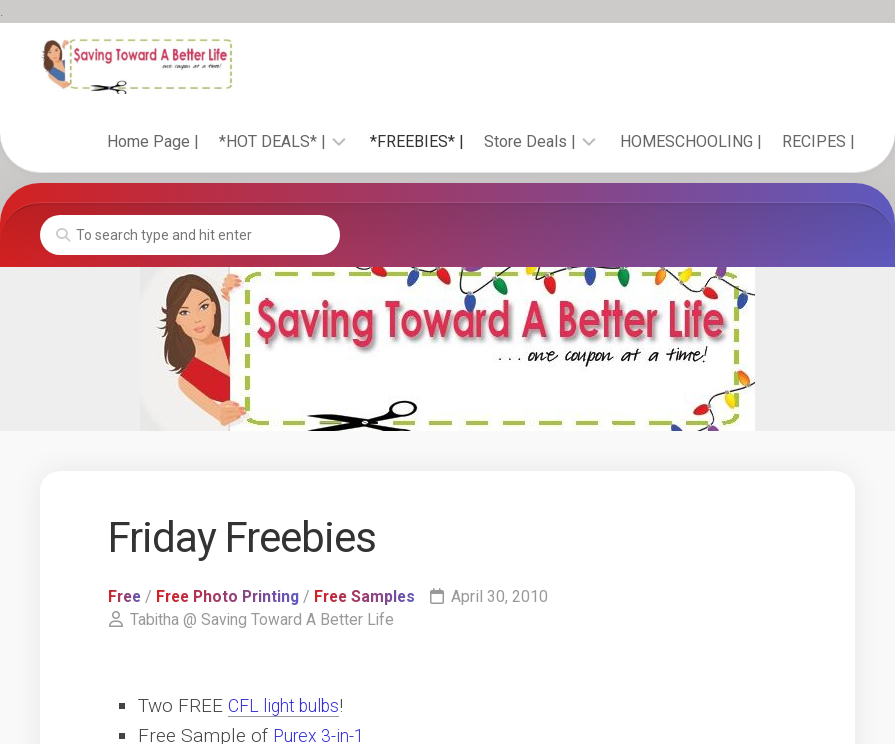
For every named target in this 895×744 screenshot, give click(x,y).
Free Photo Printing (234, 596)
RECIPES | (818, 141)
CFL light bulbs (290, 705)
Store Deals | (530, 141)
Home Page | (153, 141)
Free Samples (376, 596)
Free (126, 596)
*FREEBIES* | (417, 141)
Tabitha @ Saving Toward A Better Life (263, 619)
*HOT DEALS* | (272, 141)
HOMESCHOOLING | (691, 141)
